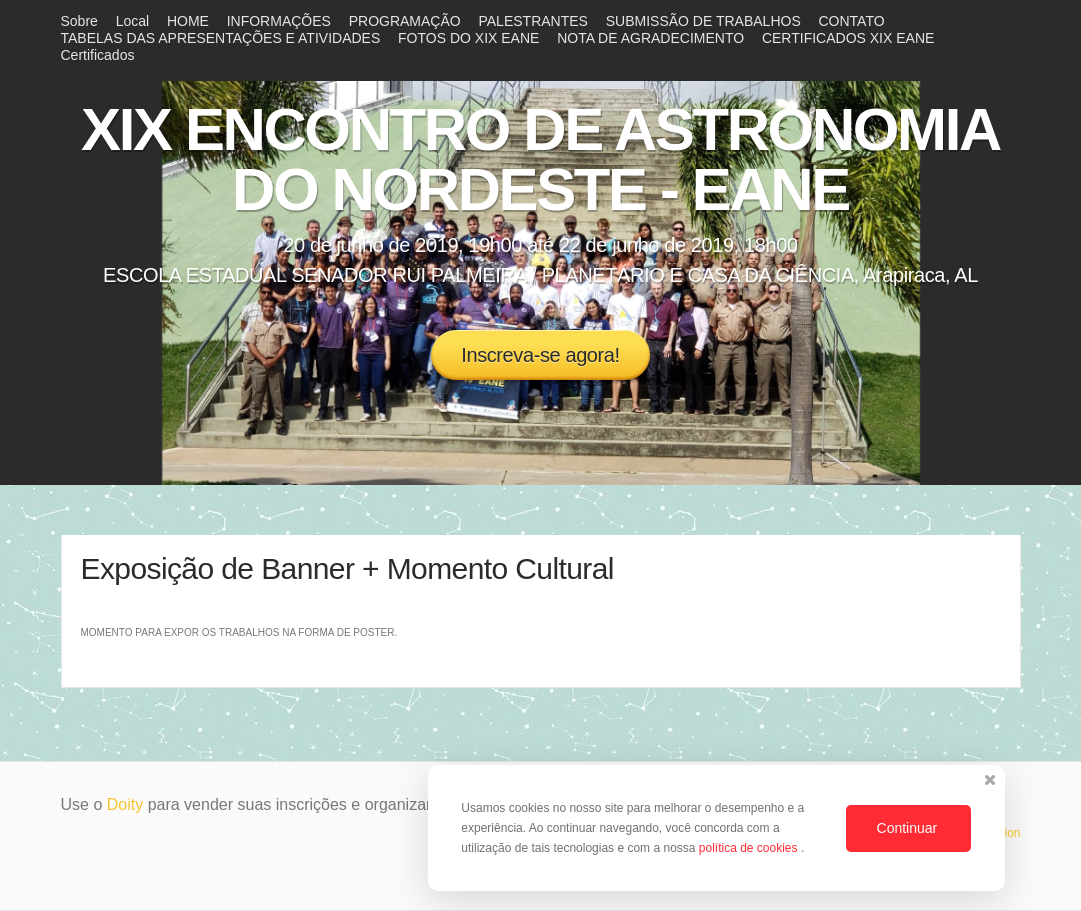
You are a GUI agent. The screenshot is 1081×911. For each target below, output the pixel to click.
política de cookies (750, 848)
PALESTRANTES (532, 21)
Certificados (98, 55)
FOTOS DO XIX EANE (468, 38)
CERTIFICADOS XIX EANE (848, 38)
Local (132, 21)
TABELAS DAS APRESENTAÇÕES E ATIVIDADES (221, 38)
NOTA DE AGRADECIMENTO (650, 38)
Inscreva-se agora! (540, 355)
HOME (188, 21)
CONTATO (852, 21)
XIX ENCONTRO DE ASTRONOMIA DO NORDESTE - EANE (540, 159)
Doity (125, 804)
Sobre (79, 21)
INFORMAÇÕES (279, 21)
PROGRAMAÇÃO (405, 21)
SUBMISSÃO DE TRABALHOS (703, 21)
